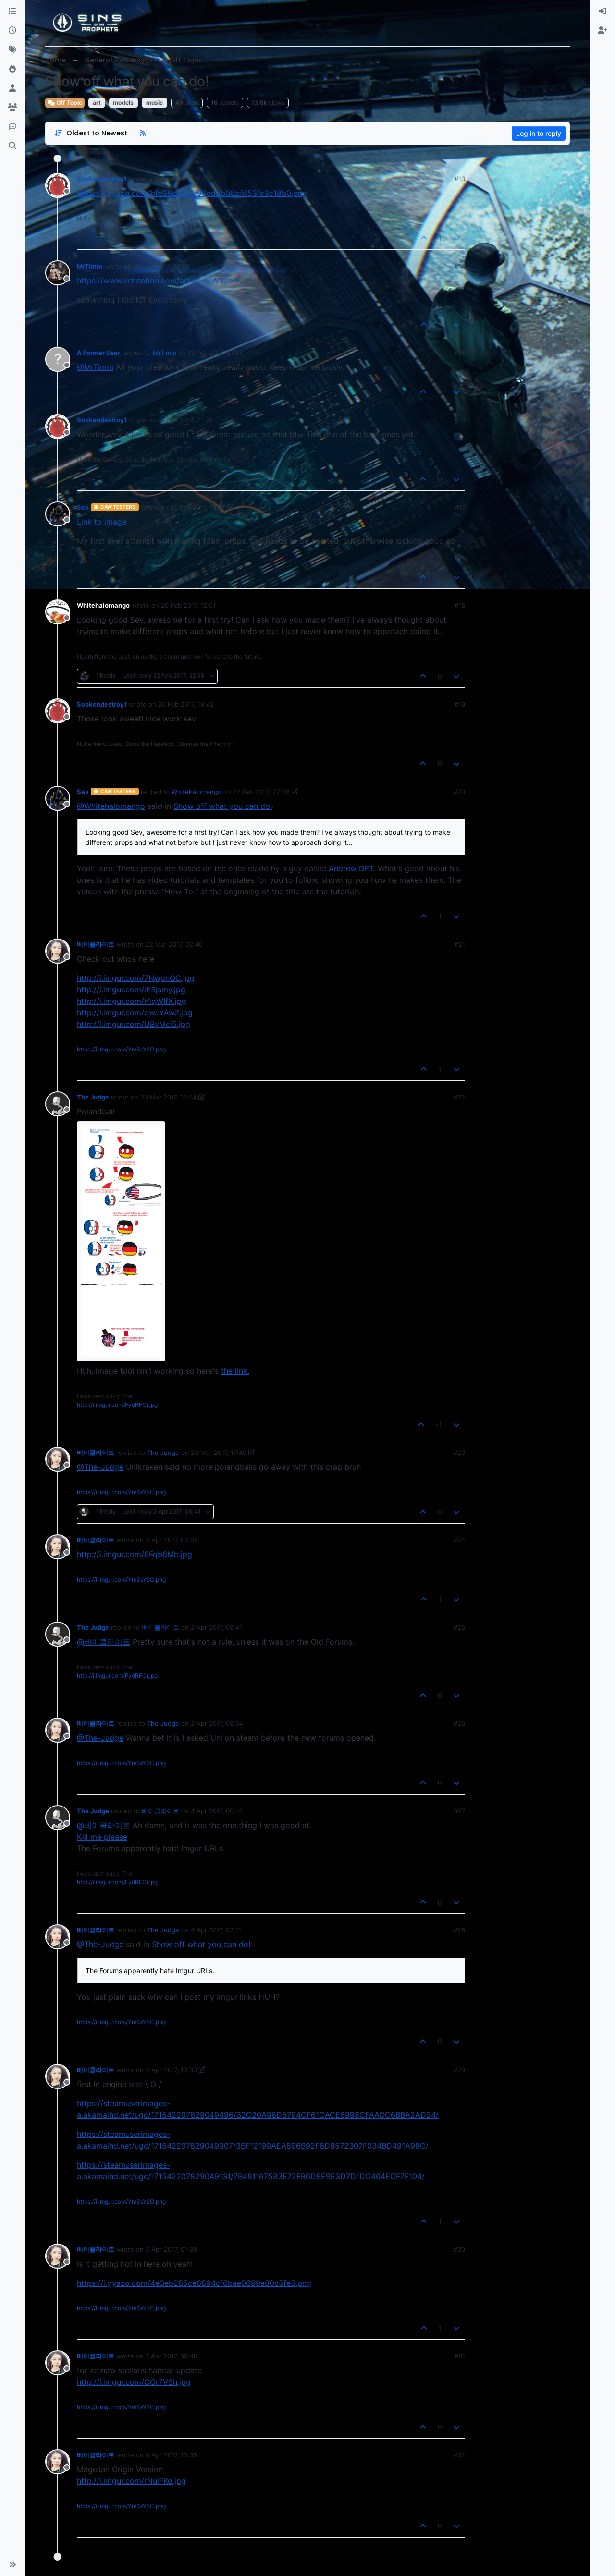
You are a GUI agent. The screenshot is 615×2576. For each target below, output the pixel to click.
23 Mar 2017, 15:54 (168, 1097)
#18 (460, 605)
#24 (459, 1540)
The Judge (93, 1097)
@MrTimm (95, 367)
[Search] (12, 146)
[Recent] (12, 30)
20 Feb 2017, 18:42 (186, 704)
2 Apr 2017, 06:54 (217, 1723)
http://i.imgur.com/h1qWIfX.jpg (131, 1001)
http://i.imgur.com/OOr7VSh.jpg (134, 2382)
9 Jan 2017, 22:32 (184, 179)
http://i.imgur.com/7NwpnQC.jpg (136, 978)
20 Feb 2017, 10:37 (197, 507)
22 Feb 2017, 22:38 (261, 791)
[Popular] (12, 69)
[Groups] (12, 107)
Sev (83, 507)
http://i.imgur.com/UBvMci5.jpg (133, 1024)
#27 (459, 1811)
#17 (460, 507)
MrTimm (89, 266)
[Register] (602, 30)
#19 (460, 704)
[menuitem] (602, 11)
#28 (459, 1930)
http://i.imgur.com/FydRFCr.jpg (117, 1404)
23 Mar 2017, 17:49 (218, 1452)
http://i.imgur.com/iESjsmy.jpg (131, 989)
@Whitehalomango (111, 806)
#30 (459, 2249)
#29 (459, 2070)
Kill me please (102, 1837)
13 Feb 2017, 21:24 (215, 352)
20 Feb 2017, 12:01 (188, 605)
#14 (460, 266)
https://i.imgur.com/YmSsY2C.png (121, 1049)
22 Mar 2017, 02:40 (174, 944)
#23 (459, 1452)
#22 (459, 1097)
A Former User (98, 352)
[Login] (602, 11)
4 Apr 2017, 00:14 (216, 1811)
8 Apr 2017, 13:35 (171, 2455)
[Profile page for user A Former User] (57, 359)
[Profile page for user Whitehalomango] (57, 611)
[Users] (12, 88)
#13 (460, 179)
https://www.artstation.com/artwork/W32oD (158, 280)
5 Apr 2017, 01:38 (171, 2249)
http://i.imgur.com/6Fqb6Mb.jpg (134, 1554)
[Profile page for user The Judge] (57, 1103)
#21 (460, 944)
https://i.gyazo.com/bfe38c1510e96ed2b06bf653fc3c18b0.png (192, 193)
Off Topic (65, 102)
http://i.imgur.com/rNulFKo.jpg (131, 2481)
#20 (459, 791)
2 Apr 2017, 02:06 (172, 1540)
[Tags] (12, 50)
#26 (459, 1723)
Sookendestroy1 (102, 179)
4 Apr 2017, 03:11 (216, 1930)
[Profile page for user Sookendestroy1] (57, 185)
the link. (235, 1371)
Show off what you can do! (222, 806)
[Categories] (12, 11)
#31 (460, 2356)
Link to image (101, 521)
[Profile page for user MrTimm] (57, 272)
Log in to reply (538, 133)
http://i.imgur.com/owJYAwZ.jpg (135, 1012)
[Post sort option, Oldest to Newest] (90, 133)
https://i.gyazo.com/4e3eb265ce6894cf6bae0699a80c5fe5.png (194, 2283)
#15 (460, 352)
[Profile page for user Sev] (57, 513)
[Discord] (12, 126)
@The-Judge (100, 1467)
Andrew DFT (351, 868)
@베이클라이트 (103, 1642)
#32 (459, 2455)
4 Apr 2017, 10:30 (171, 2070)
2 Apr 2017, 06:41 (216, 1627)
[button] (12, 2564)
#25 (459, 1627)
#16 (460, 420)
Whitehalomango (103, 605)
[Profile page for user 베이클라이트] (57, 951)
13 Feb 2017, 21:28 (185, 420)
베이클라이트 (95, 944)
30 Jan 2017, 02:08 (162, 266)
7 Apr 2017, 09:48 (171, 2356)
